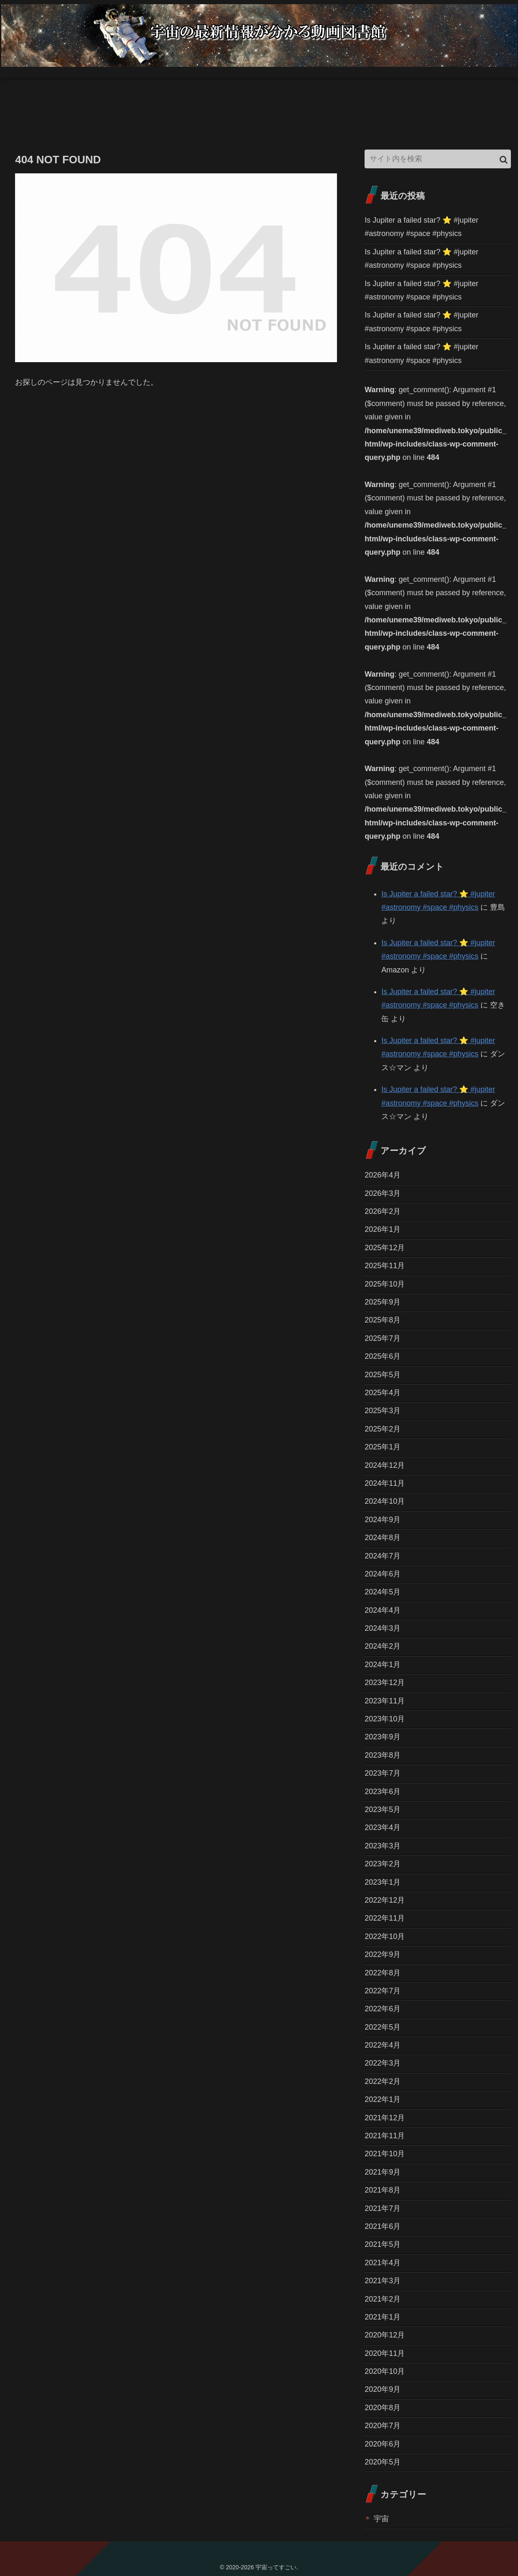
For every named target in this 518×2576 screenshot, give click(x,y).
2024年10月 (385, 1501)
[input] (438, 159)
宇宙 (381, 2519)
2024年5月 (383, 1592)
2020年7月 (383, 2425)
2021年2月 (383, 2299)
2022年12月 (385, 1900)
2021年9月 (383, 2172)
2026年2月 (383, 1211)
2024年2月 (383, 1646)
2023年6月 (383, 1791)
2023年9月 (383, 1737)
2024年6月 (383, 1574)
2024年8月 (383, 1537)
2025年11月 (385, 1265)
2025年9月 (383, 1302)
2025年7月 (383, 1338)
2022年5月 (383, 2027)
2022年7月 (383, 1991)
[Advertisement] (152, 120)
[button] (503, 160)
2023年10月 (385, 1719)
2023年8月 (383, 1755)
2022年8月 (383, 1973)
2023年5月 (383, 1809)
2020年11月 (385, 2353)
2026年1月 (383, 1229)
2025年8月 (383, 1320)
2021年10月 (385, 2154)
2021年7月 (383, 2208)
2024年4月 (383, 1610)
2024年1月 (383, 1664)
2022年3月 (383, 2063)
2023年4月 (383, 1827)
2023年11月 (385, 1701)
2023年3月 (383, 1846)
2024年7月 (383, 1556)
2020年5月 (383, 2462)
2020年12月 (385, 2335)
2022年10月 (385, 1936)
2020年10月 (385, 2371)
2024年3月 (383, 1628)
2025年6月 (383, 1356)
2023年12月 (385, 1682)
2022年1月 (383, 2099)
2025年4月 (383, 1392)
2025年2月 (383, 1429)
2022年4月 (383, 2045)
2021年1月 (383, 2317)
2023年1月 (383, 1882)
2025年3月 (383, 1410)
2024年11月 (385, 1483)
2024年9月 (383, 1519)
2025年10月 (385, 1284)
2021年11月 (385, 2136)
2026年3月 (383, 1193)
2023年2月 (383, 1864)
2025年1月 (383, 1447)
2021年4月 (383, 2263)
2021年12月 (385, 2118)
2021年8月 (383, 2190)
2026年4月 (383, 1175)
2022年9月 (383, 1954)
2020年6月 (383, 2444)
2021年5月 (383, 2244)
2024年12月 (385, 1465)
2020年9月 (383, 2389)
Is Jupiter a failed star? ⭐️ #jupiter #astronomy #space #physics (421, 227)
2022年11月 (385, 1918)
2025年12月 (385, 1248)
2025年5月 (383, 1374)
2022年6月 (383, 2009)
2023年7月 (383, 1773)
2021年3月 (383, 2281)
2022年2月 (383, 2081)
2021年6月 (383, 2226)
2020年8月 (383, 2407)
